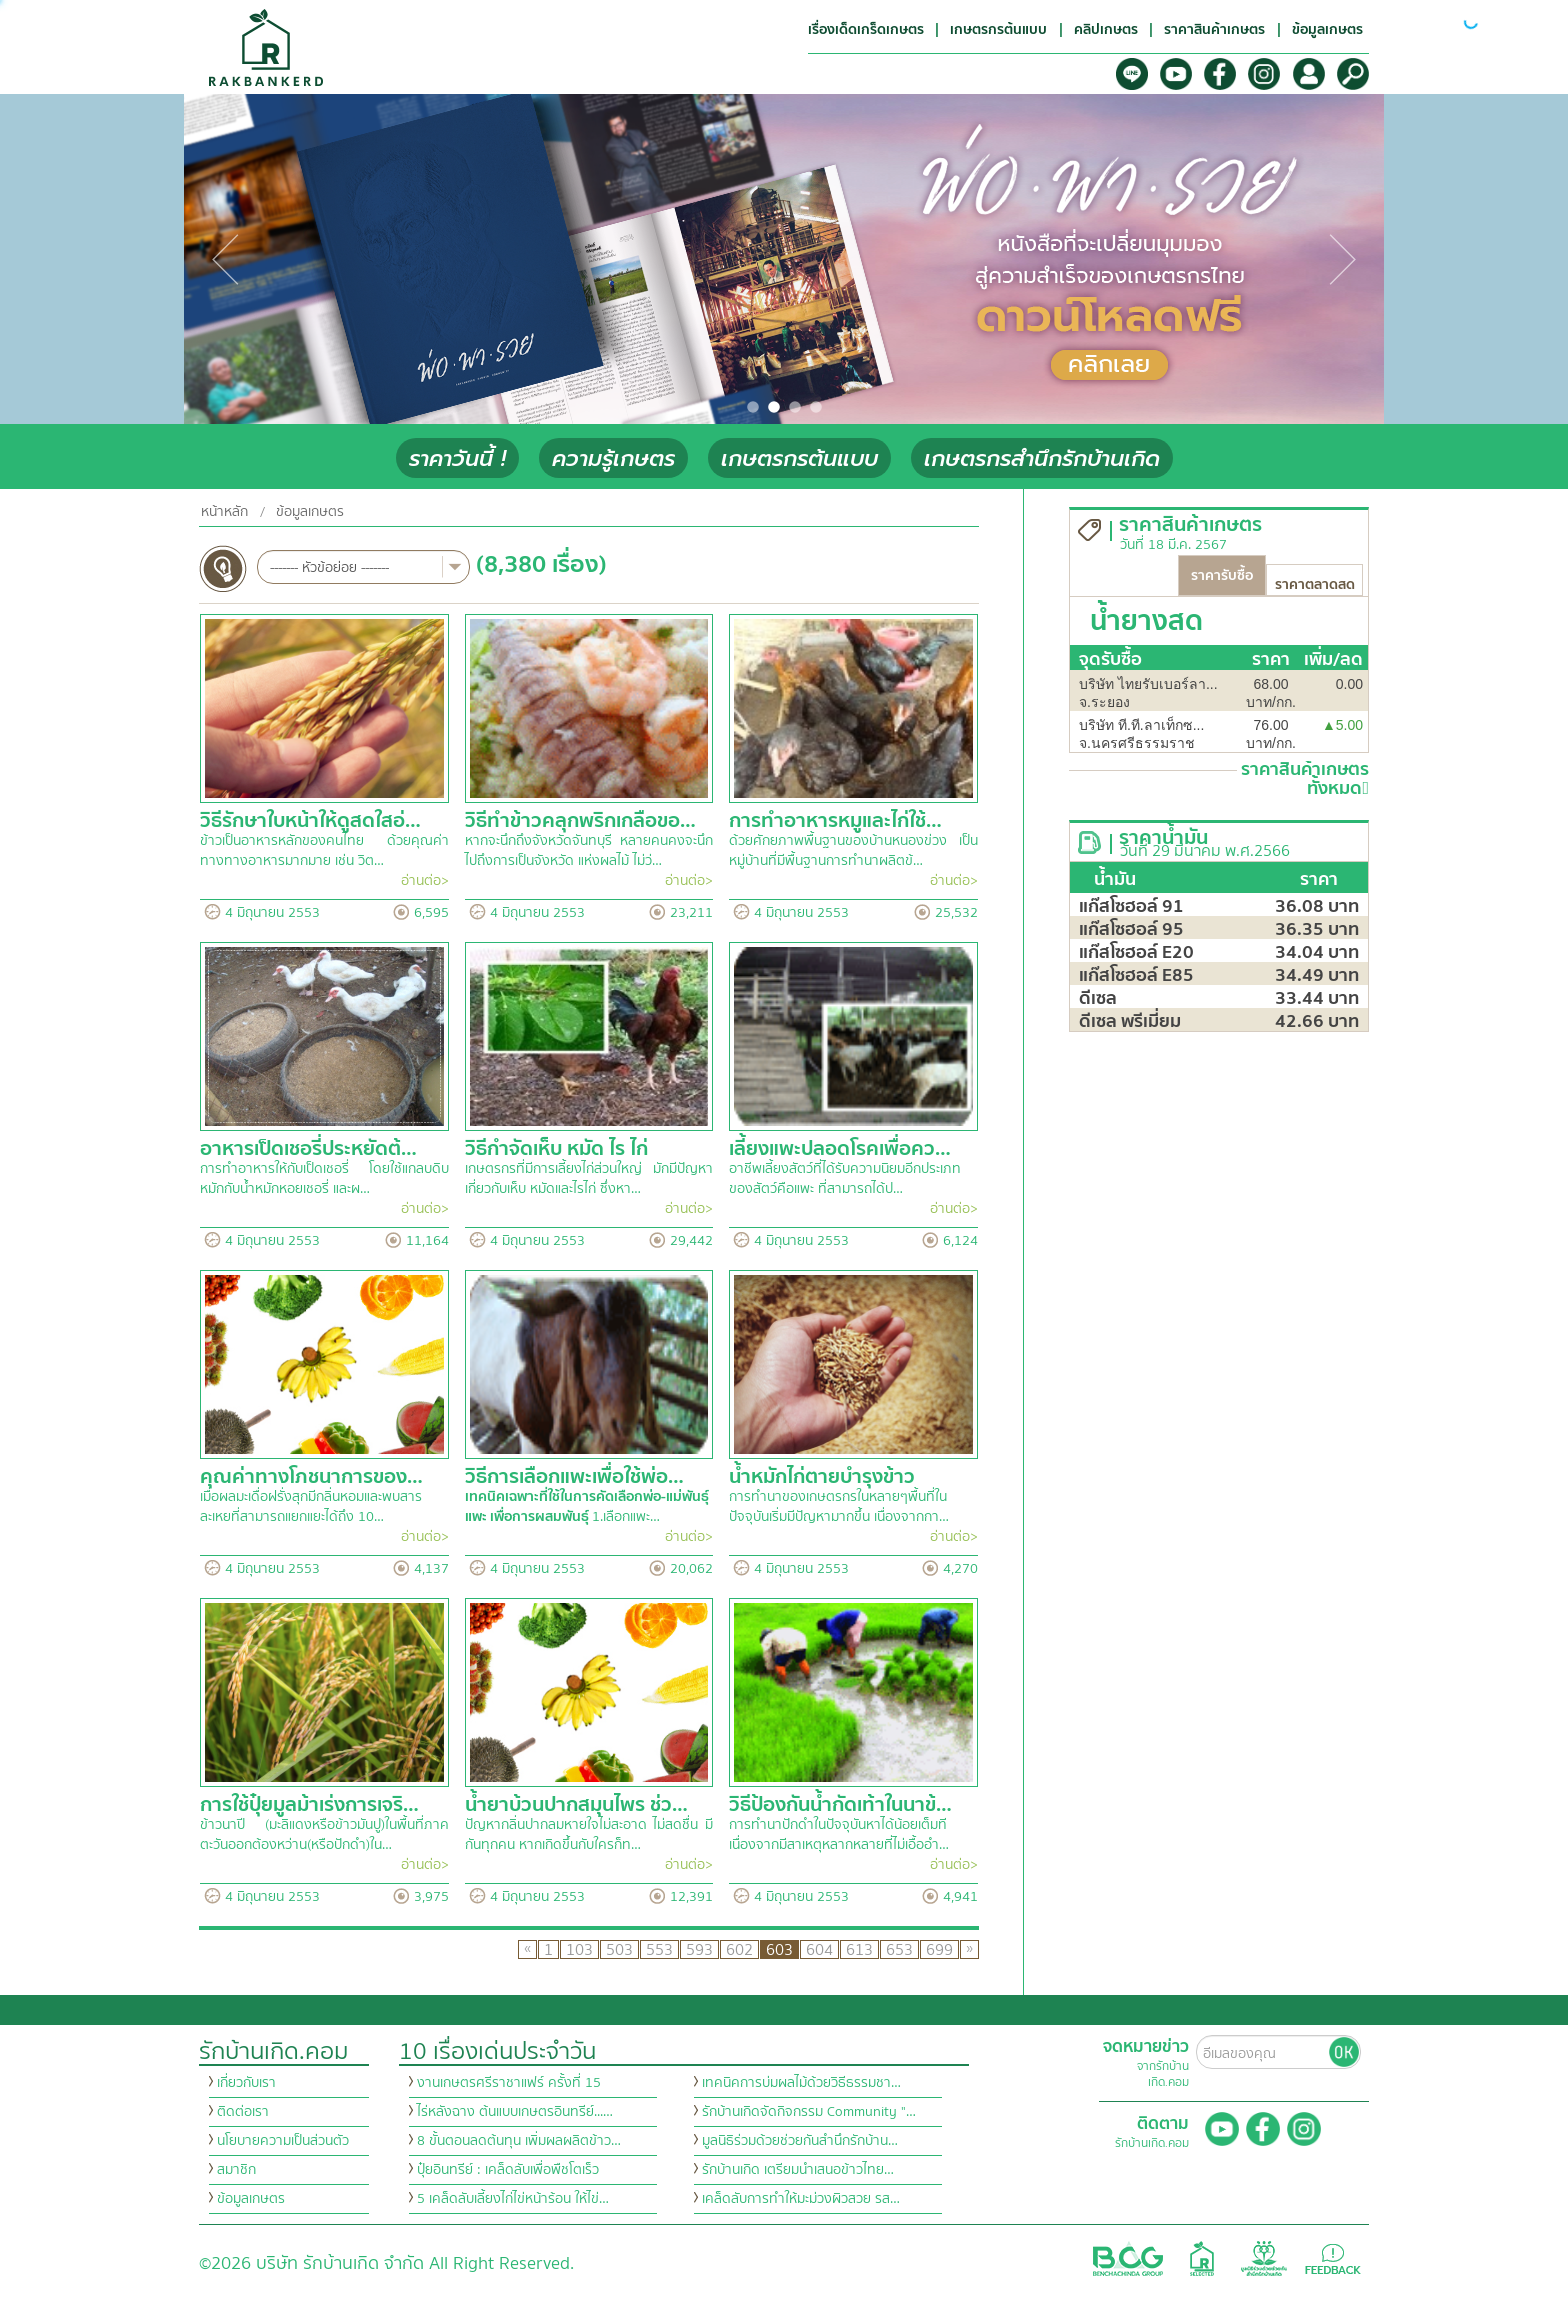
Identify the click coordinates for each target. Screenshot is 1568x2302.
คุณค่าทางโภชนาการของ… (311, 1476)
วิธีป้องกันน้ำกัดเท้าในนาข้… (840, 1804)
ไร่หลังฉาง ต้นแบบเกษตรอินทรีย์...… (515, 2112)
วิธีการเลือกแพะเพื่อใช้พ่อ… (574, 1476)
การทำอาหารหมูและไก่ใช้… (835, 820)
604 (819, 1949)
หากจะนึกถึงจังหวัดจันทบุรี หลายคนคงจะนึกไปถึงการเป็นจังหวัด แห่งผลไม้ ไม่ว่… (589, 851)
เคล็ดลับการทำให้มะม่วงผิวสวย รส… (801, 2199)
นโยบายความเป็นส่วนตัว (283, 2141)
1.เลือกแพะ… (587, 1507)
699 (939, 1949)
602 (739, 1949)
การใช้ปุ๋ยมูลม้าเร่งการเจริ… (309, 1804)
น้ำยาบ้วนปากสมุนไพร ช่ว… (576, 1804)
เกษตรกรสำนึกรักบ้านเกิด (1042, 458)
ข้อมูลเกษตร (310, 512)
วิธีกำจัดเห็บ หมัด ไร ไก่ (556, 1148)
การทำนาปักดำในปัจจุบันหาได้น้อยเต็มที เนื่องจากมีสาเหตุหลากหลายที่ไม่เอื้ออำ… (839, 1835)
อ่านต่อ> (425, 881)
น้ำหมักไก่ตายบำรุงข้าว (822, 1476)
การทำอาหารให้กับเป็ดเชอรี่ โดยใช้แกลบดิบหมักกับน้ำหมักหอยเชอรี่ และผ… (324, 1179)
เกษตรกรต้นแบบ (799, 458)
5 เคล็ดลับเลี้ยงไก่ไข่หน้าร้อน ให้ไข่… (513, 2199)
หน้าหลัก (224, 512)
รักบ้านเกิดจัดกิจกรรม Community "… (809, 2112)
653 (899, 1949)
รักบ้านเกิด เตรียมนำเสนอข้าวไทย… (798, 2170)
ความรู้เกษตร (613, 458)
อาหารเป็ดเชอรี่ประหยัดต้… (308, 1148)
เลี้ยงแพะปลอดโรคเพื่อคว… (840, 1148)
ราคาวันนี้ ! (457, 458)
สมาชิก (236, 2170)
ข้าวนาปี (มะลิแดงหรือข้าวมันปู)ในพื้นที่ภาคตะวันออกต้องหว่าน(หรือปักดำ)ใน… (324, 1835)
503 (619, 1949)
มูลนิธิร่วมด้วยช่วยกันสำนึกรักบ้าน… (800, 2141)
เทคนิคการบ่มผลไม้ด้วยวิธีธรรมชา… (801, 2083)
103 (579, 1949)
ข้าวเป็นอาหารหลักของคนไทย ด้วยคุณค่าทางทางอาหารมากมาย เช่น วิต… (324, 851)
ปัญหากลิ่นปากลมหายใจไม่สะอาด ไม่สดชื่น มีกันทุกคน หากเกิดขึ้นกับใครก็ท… (589, 1835)
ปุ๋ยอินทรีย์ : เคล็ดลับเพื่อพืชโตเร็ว (508, 2170)
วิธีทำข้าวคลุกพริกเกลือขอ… (580, 820)
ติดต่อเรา (243, 2112)
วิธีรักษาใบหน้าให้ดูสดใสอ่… (310, 820)
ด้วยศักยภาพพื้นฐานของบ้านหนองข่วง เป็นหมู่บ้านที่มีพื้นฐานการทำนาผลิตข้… (853, 851)
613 (859, 1949)
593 (699, 1949)
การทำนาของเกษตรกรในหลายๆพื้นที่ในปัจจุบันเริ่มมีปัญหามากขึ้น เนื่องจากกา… (839, 1507)
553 (659, 1949)
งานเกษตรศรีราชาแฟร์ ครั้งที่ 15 (509, 2083)
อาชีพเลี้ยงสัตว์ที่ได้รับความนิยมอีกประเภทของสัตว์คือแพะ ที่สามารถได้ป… (845, 1179)
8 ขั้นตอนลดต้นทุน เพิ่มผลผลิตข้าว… (519, 2141)
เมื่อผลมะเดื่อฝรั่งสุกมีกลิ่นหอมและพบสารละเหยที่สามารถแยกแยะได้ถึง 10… (311, 1507)
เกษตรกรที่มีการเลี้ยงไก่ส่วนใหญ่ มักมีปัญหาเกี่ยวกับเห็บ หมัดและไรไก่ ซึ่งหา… (589, 1179)
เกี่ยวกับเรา (246, 2083)
